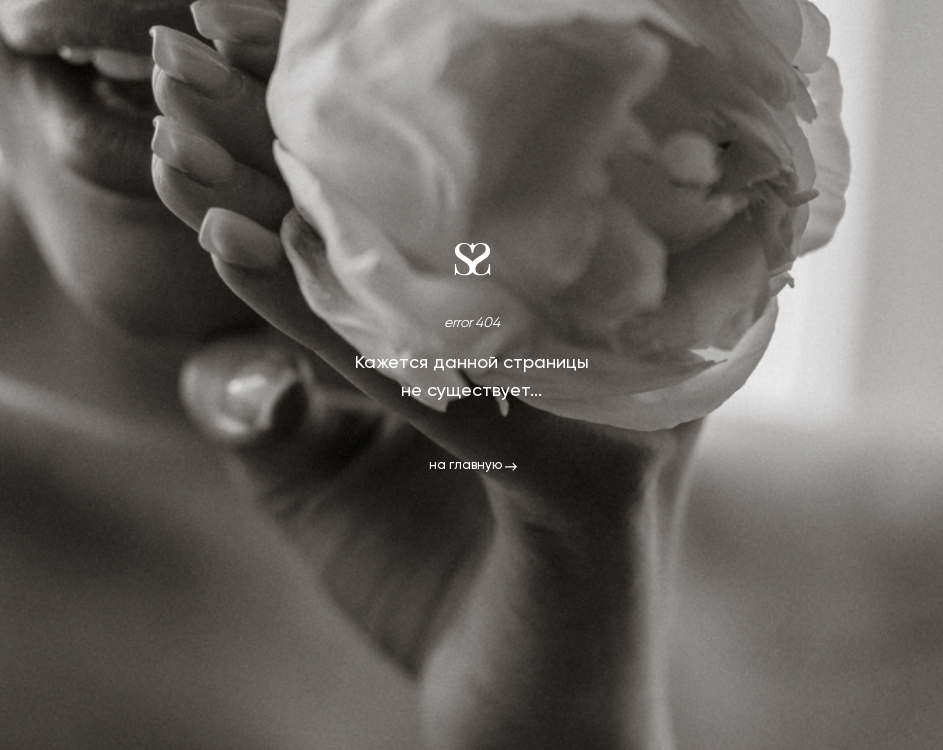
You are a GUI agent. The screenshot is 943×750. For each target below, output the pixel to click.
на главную (465, 465)
